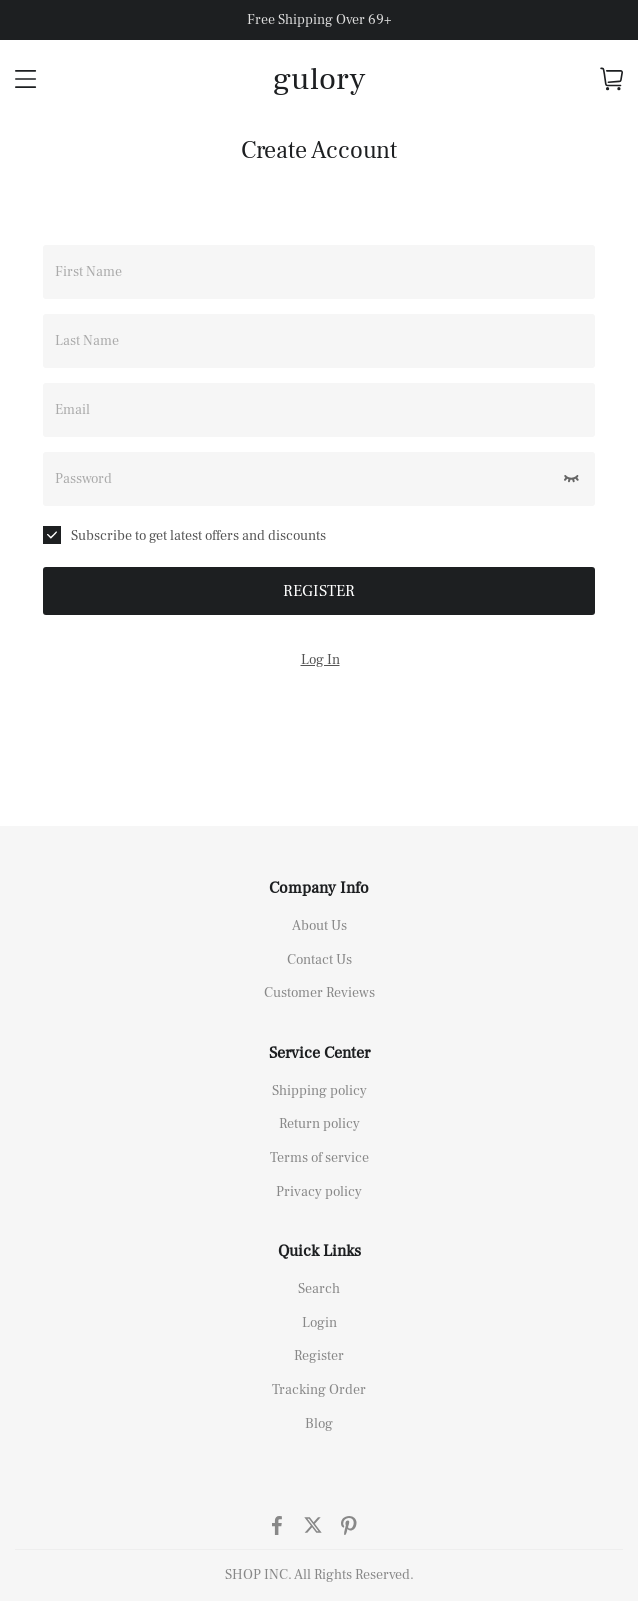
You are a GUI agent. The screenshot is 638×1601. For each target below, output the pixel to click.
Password (83, 479)
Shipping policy (319, 1091)
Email (72, 410)
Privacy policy (319, 1192)
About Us (319, 926)
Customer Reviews (319, 993)
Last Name (87, 341)
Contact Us (319, 960)
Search (319, 1289)
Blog (319, 1424)
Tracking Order (319, 1390)
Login (319, 1323)
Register (319, 1356)
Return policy (319, 1124)
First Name (88, 272)
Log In (320, 660)
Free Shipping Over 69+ (319, 20)
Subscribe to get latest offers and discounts (184, 535)
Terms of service (319, 1158)
